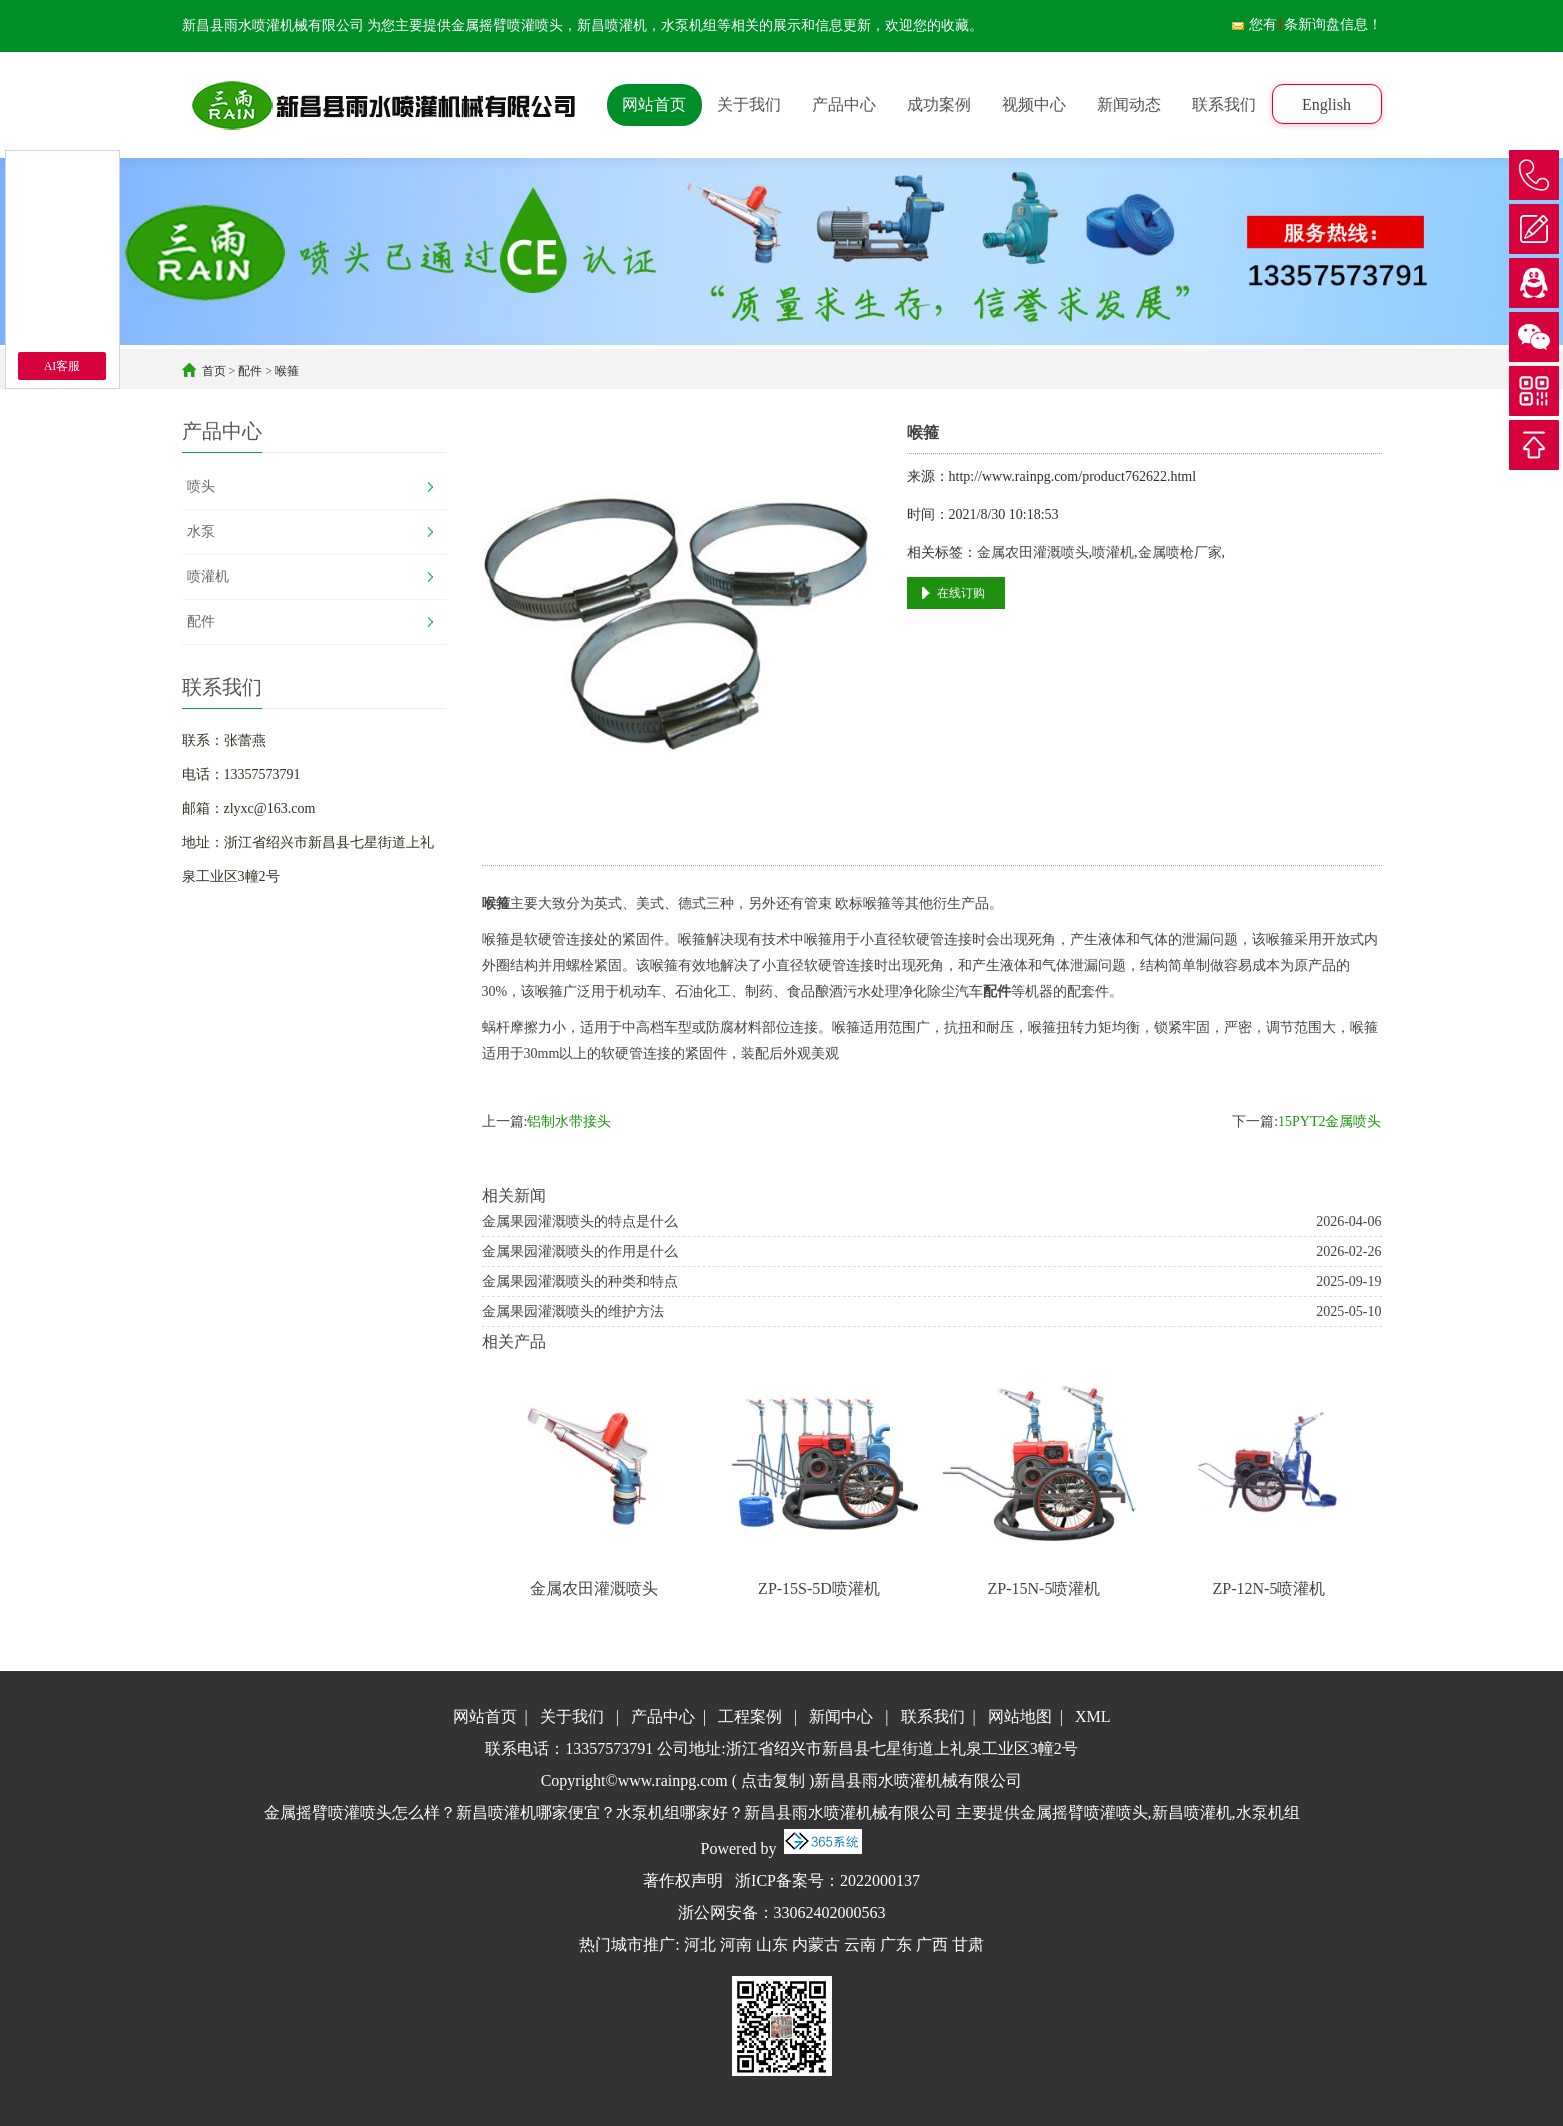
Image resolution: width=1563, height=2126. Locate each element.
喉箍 (287, 371)
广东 (896, 1944)
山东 (772, 1944)
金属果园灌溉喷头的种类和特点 (580, 1281)
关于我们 (749, 104)
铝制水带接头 (569, 1121)
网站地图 (1020, 1716)
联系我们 (1224, 104)
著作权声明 (683, 1880)
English (1326, 104)
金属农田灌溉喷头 (1033, 552)
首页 (214, 371)
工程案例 (750, 1716)
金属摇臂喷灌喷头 (507, 25)
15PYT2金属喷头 (1329, 1121)
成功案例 (939, 104)
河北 (700, 1944)
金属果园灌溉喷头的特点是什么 (580, 1221)
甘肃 (968, 1944)
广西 (932, 1944)
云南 (860, 1944)
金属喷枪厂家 (1180, 552)
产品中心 (844, 104)
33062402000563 (830, 1912)
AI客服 (62, 366)
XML (1093, 1716)
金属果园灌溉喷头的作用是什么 (580, 1251)
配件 (250, 371)
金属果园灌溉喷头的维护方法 (573, 1311)
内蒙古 (816, 1944)
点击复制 (773, 1780)
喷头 (201, 486)
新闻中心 (841, 1716)
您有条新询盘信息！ (1306, 24)
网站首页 (654, 104)
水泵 (201, 531)
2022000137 (880, 1880)
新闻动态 (1129, 104)
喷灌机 (208, 576)
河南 (736, 1944)
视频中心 (1034, 104)
